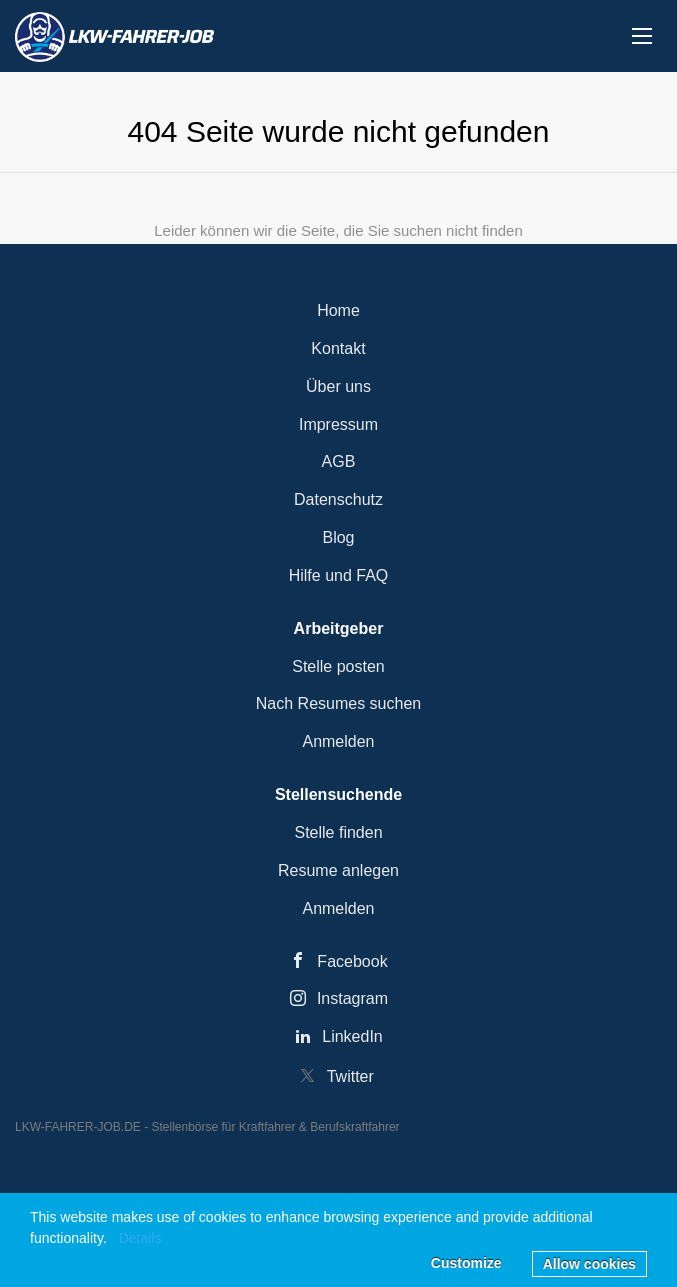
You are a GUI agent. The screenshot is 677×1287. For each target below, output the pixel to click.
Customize (466, 1263)
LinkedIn (352, 1036)
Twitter (350, 1076)
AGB (339, 461)
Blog (338, 537)
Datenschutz (338, 499)
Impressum (338, 424)
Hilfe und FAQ (339, 575)
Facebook (352, 961)
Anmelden (338, 741)
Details (140, 1238)
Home (338, 310)
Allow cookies (589, 1264)
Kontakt (338, 348)
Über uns (338, 386)
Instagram (352, 998)
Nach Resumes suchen (338, 703)
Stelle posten (338, 666)
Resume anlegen (338, 870)
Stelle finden (338, 832)
